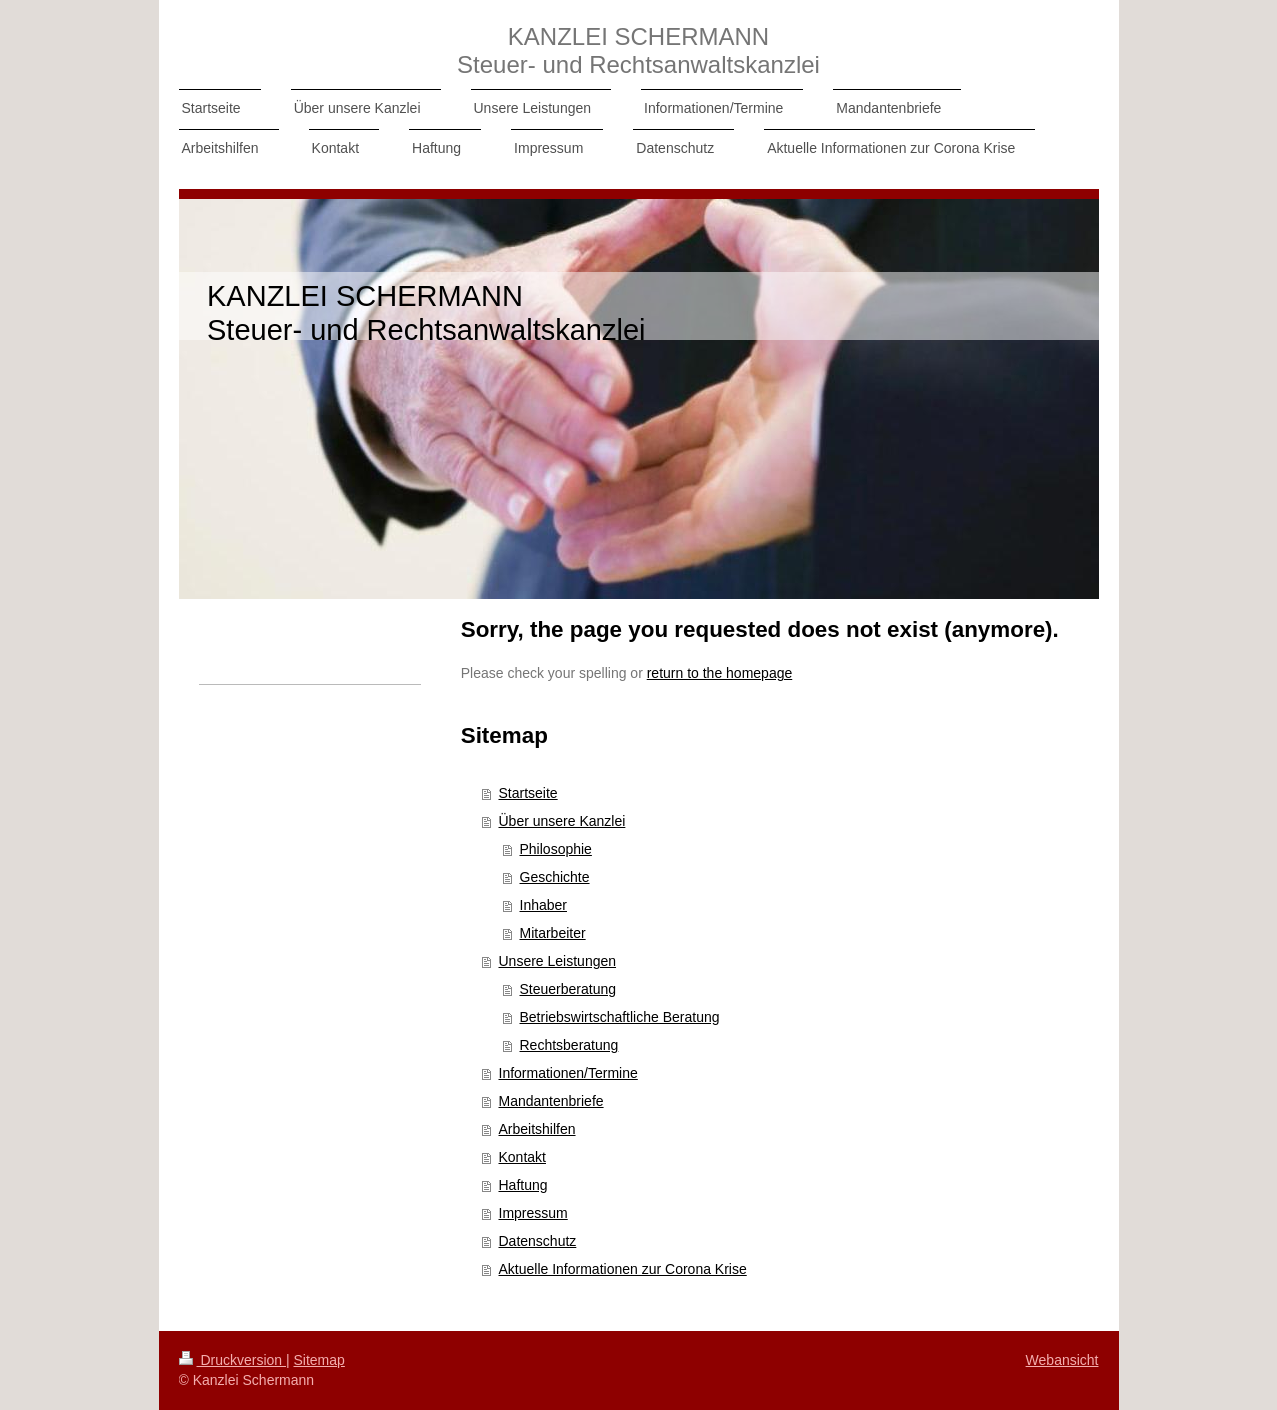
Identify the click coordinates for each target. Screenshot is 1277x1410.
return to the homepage (720, 673)
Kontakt (522, 1157)
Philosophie (556, 849)
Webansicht (1062, 1360)
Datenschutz (538, 1241)
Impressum (533, 1213)
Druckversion (232, 1360)
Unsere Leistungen (558, 961)
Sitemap (319, 1360)
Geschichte (555, 877)
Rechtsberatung (569, 1045)
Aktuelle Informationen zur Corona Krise (623, 1269)
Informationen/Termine (568, 1073)
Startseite (528, 793)
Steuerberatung (568, 989)
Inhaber (543, 905)
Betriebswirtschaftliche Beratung (620, 1017)
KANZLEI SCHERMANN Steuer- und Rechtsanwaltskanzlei (638, 50)
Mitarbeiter (553, 933)
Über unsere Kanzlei (562, 821)
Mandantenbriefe (551, 1101)
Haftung (523, 1185)
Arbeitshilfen (537, 1129)
